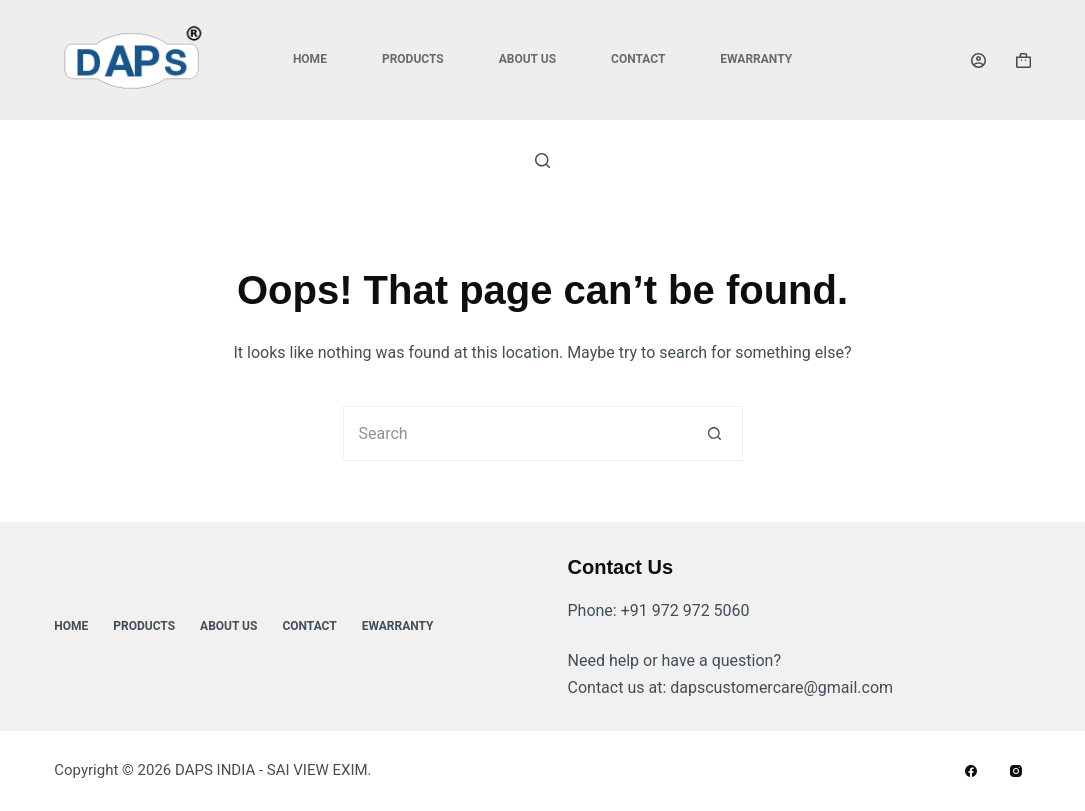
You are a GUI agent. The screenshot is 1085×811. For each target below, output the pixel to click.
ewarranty (756, 59)
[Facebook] (971, 771)
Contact (638, 59)
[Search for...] (515, 433)
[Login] (978, 60)
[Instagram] (1016, 771)
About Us (527, 59)
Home (310, 59)
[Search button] (715, 433)
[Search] (542, 160)
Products (413, 59)
